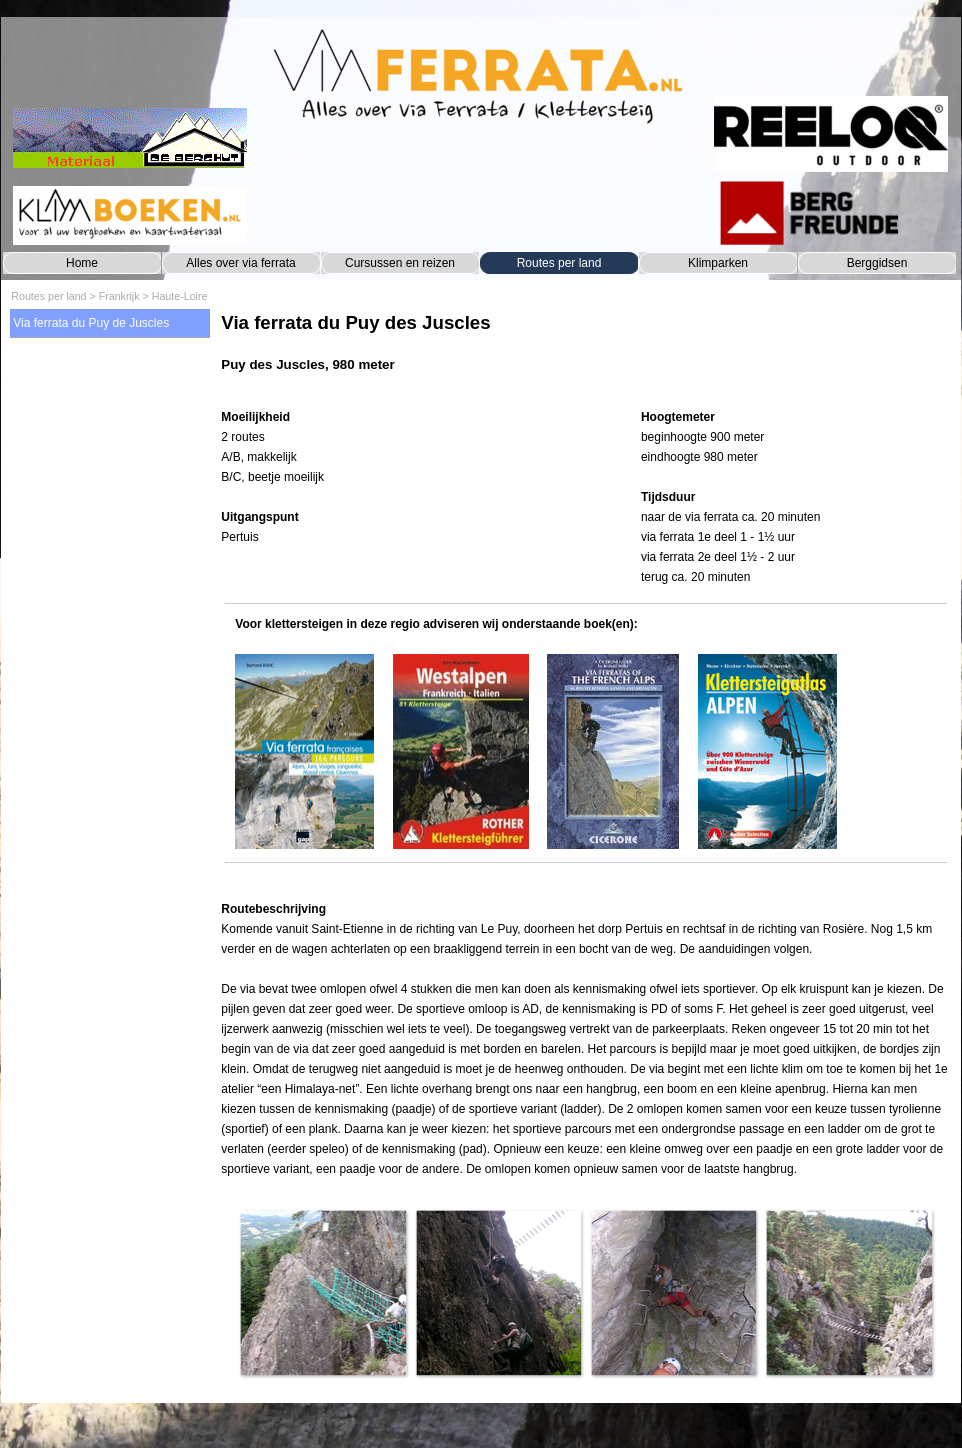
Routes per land (559, 263)
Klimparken (718, 263)
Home (82, 263)
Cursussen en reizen (400, 263)
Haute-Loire (180, 296)
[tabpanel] (585, 352)
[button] (322, 1292)
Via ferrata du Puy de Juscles (91, 323)
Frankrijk (119, 296)
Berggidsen (877, 263)
